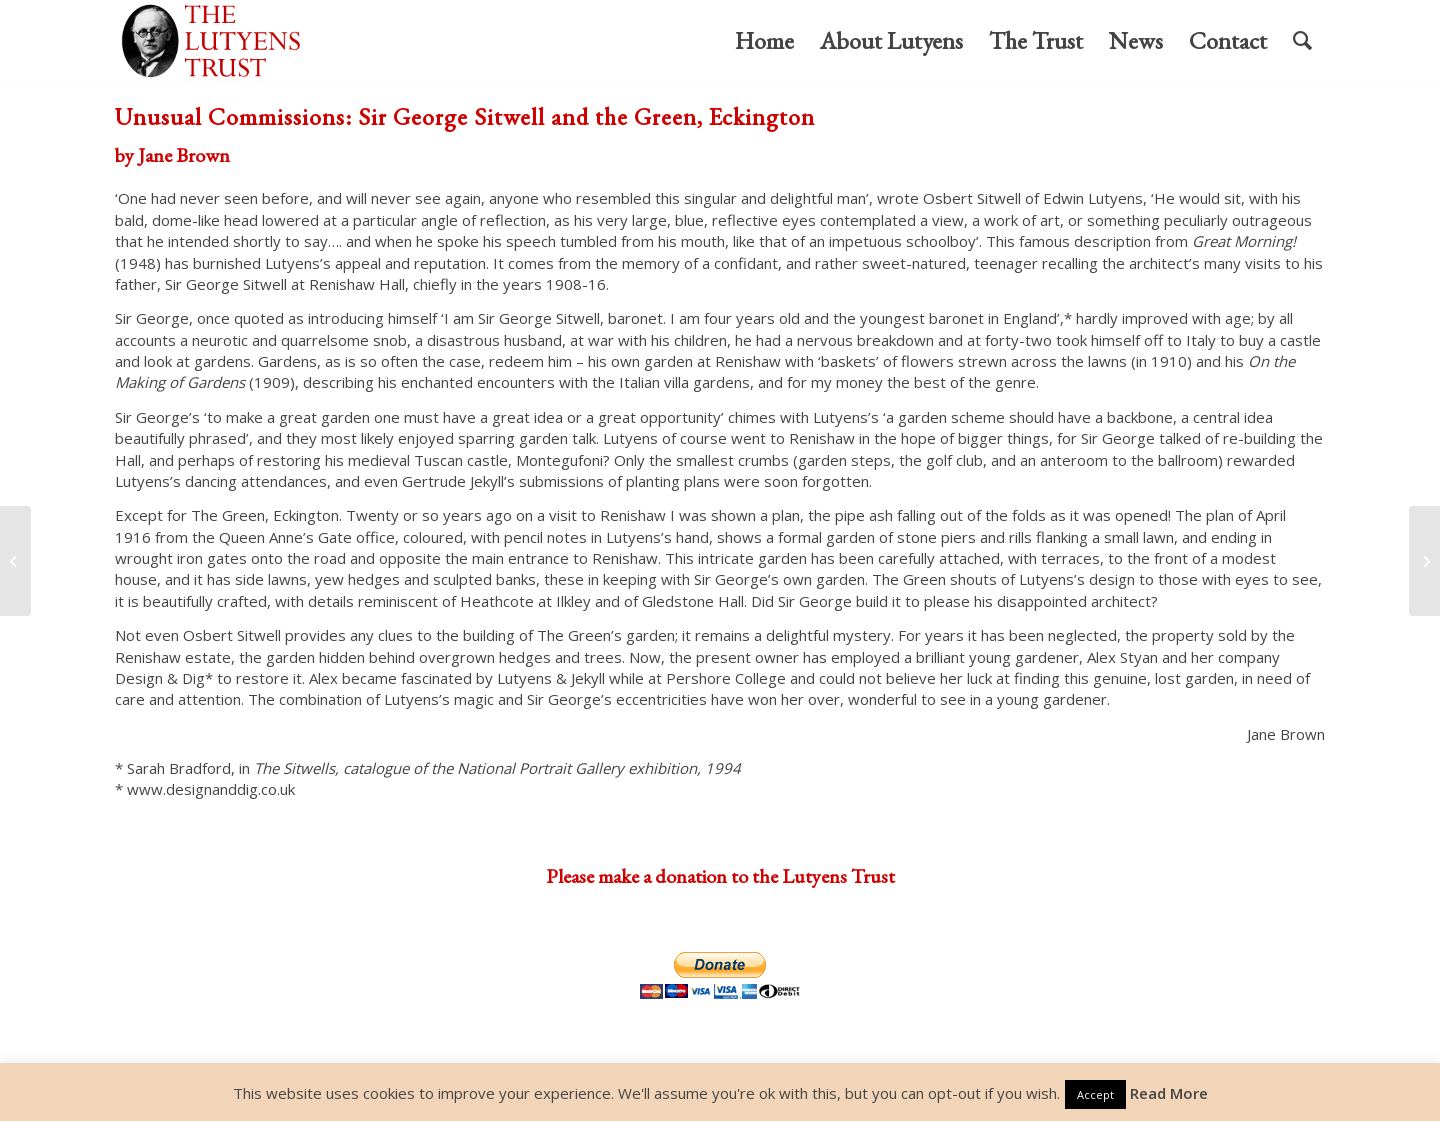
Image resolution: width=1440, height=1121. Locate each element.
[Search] (1302, 41)
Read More (1169, 1093)
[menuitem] (764, 41)
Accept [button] (1095, 1094)
